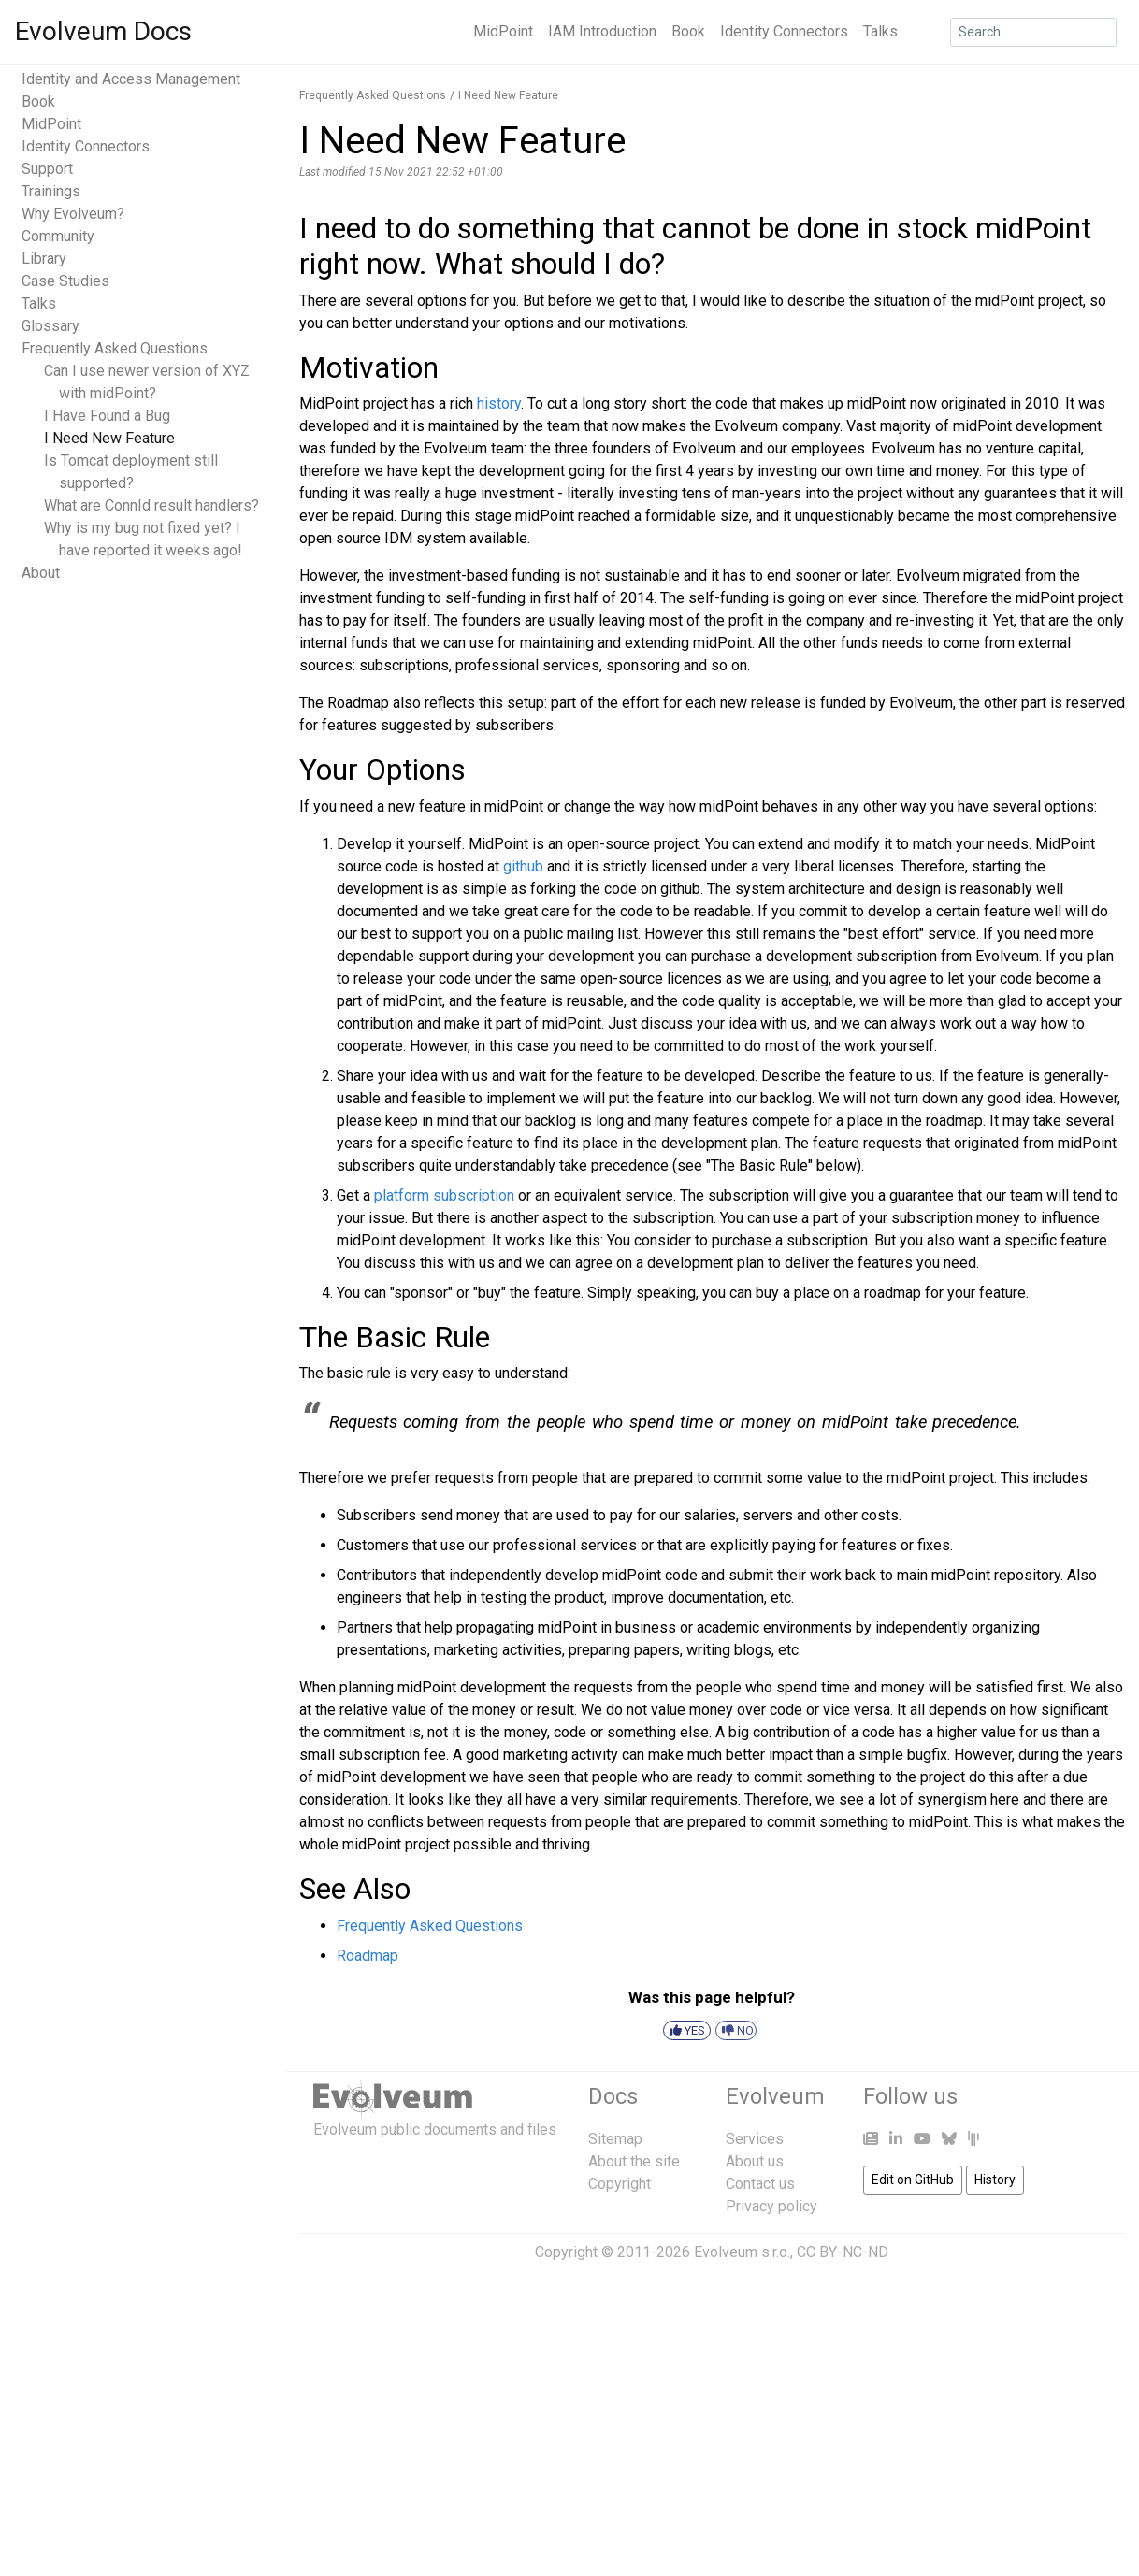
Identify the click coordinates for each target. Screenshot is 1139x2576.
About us (755, 2161)
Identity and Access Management (131, 79)
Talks (880, 31)
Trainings (51, 191)
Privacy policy (771, 2206)
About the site (634, 2161)
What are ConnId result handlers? (151, 505)
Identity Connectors (784, 31)
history (499, 403)
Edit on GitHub (913, 2179)
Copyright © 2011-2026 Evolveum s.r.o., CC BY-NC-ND (711, 2252)
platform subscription (444, 1195)
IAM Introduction (602, 31)
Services (755, 2139)
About (41, 573)
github (523, 866)
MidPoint (503, 31)
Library (44, 258)
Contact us (760, 2184)
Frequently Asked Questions (115, 348)
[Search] (1033, 32)
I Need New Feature (109, 438)
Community (58, 236)
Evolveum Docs (103, 31)
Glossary (50, 326)
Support (47, 169)
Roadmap (367, 1955)
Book (688, 31)
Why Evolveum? (73, 214)
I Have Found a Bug (107, 416)
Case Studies (65, 281)
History (995, 2179)
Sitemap (615, 2139)
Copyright (619, 2184)
